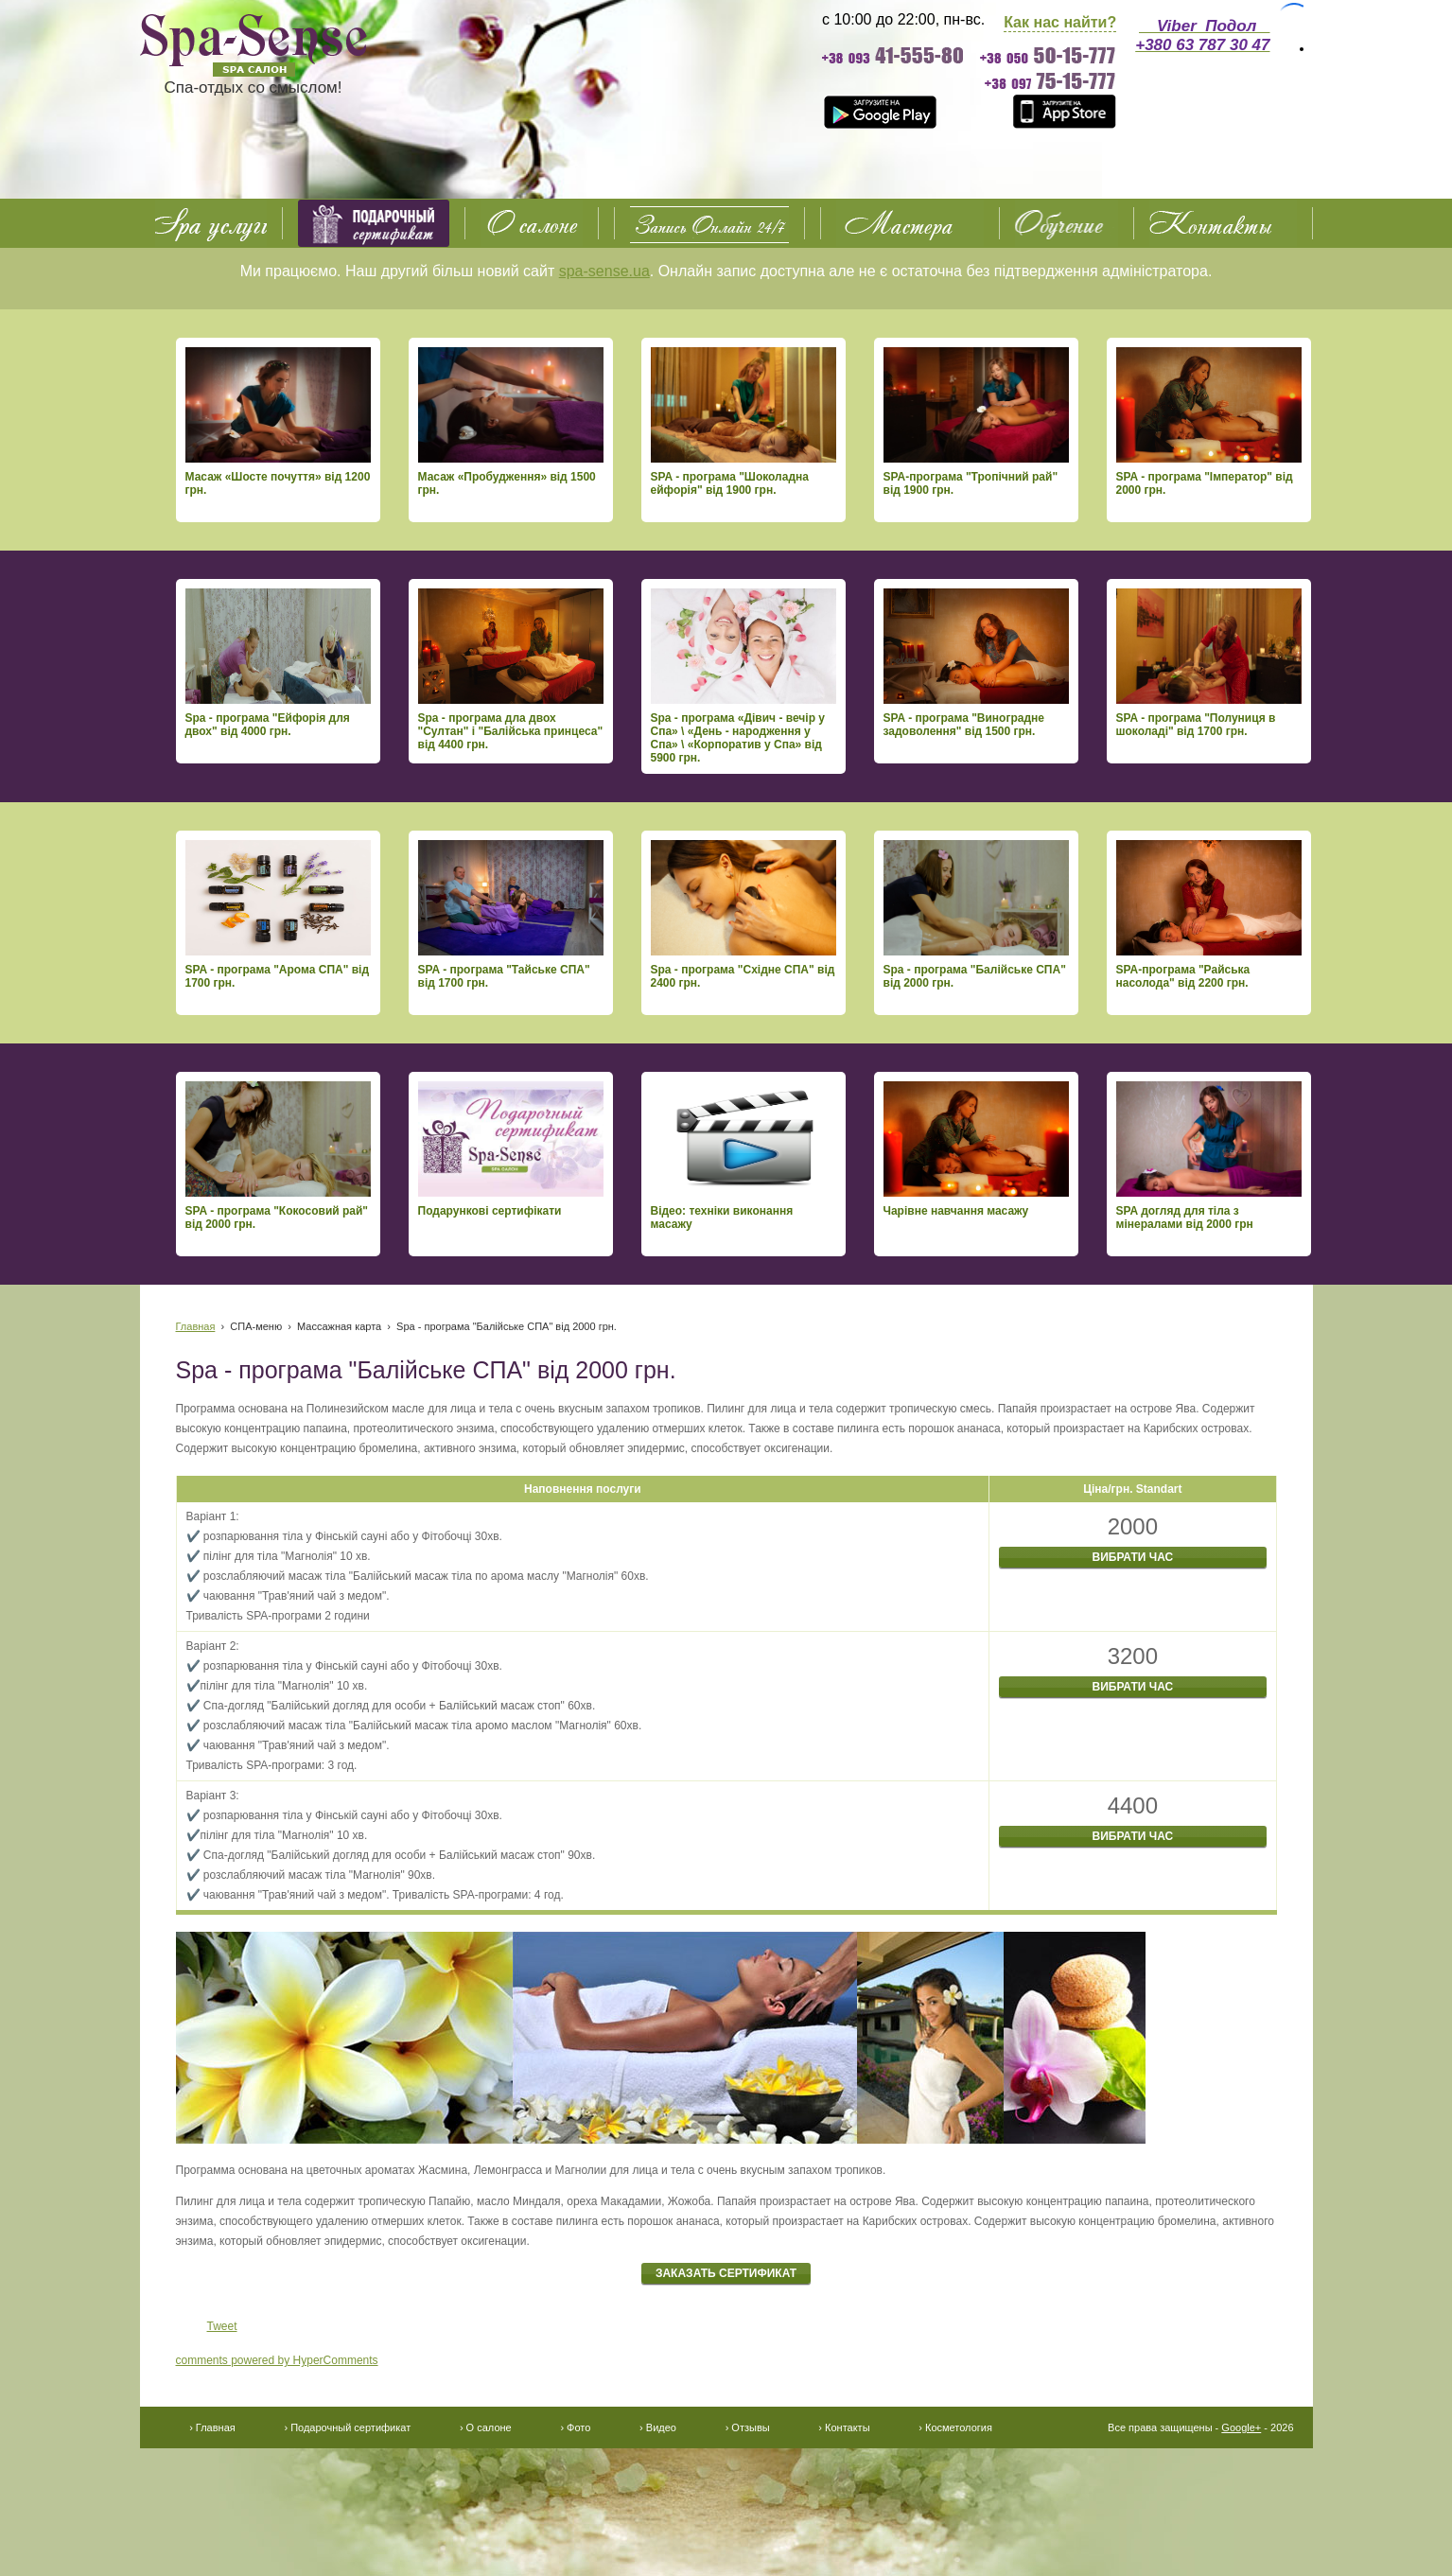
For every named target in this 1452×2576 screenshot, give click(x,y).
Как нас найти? (1060, 22)
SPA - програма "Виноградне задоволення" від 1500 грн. (976, 663)
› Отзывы (748, 2427)
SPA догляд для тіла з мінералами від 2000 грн (1209, 1156)
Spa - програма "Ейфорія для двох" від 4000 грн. (278, 663)
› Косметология (955, 2427)
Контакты (1223, 223)
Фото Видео (910, 223)
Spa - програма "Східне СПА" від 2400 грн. (743, 915)
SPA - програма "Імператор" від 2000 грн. (1209, 422)
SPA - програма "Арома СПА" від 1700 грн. (278, 915)
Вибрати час (1133, 1557)
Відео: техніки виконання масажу (743, 1156)
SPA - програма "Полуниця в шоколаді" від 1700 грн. (1209, 663)
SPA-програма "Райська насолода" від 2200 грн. (1209, 915)
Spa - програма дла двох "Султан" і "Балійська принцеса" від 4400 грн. (511, 669)
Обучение (1066, 223)
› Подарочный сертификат (347, 2427)
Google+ (1241, 2427)
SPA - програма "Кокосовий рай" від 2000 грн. (278, 1156)
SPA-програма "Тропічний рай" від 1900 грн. (976, 422)
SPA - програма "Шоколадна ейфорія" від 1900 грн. (743, 422)
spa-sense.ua (604, 271)
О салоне (532, 223)
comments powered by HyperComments (277, 2360)
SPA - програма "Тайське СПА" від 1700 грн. (511, 915)
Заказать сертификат (726, 2273)
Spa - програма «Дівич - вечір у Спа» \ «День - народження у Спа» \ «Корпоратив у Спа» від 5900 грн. (743, 676)
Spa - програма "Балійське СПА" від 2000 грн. (976, 915)
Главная (196, 1326)
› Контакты (843, 2427)
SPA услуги (211, 223)
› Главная (212, 2427)
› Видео (657, 2427)
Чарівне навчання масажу (976, 1149)
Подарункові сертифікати (511, 1149)
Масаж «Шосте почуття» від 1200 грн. (278, 422)
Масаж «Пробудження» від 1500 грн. (511, 422)
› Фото (575, 2427)
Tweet (222, 2326)
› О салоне (486, 2427)
